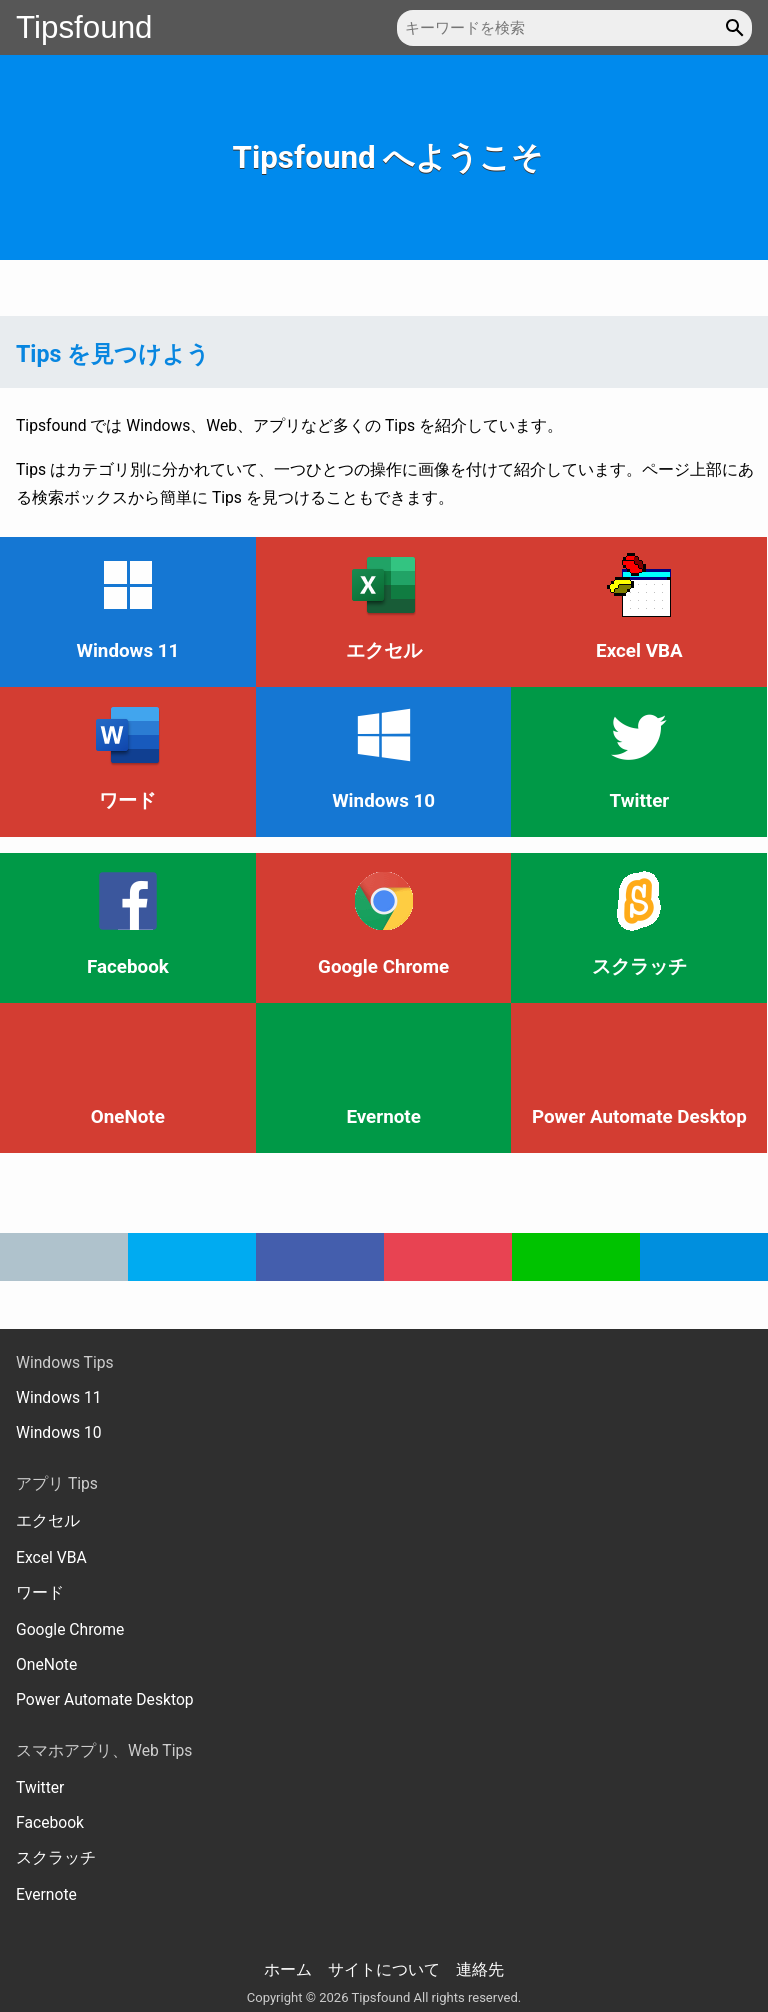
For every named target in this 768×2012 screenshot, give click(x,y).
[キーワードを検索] (574, 28)
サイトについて (384, 1969)
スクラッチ (56, 1857)
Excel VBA (51, 1557)
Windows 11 (59, 1397)
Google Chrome (70, 1629)
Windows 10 (59, 1432)
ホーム (288, 1969)
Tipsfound (84, 27)
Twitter (40, 1787)
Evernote (46, 1894)
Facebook (50, 1822)
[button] (737, 28)
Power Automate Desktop (105, 1699)
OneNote (46, 1664)
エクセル (48, 1520)
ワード (40, 1592)
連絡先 (480, 1969)
